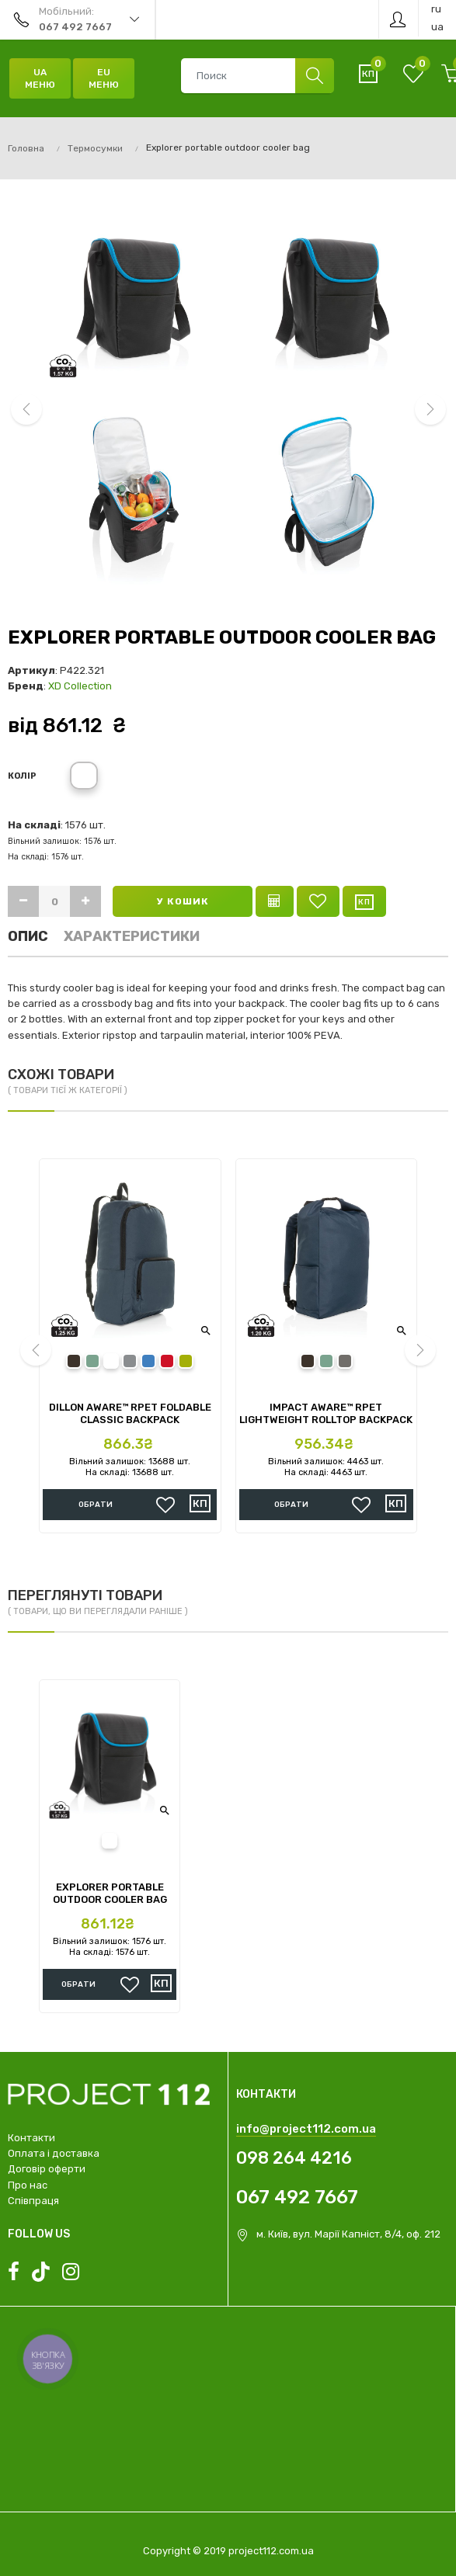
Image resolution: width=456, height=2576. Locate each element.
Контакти (31, 2138)
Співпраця (33, 2200)
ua (437, 27)
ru (436, 9)
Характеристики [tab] (132, 936)
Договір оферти (46, 2169)
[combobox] (257, 75)
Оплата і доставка (53, 2153)
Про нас (27, 2185)
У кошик (183, 901)
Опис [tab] (28, 936)
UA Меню (40, 78)
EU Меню (104, 78)
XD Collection (80, 686)
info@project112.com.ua (306, 2129)
